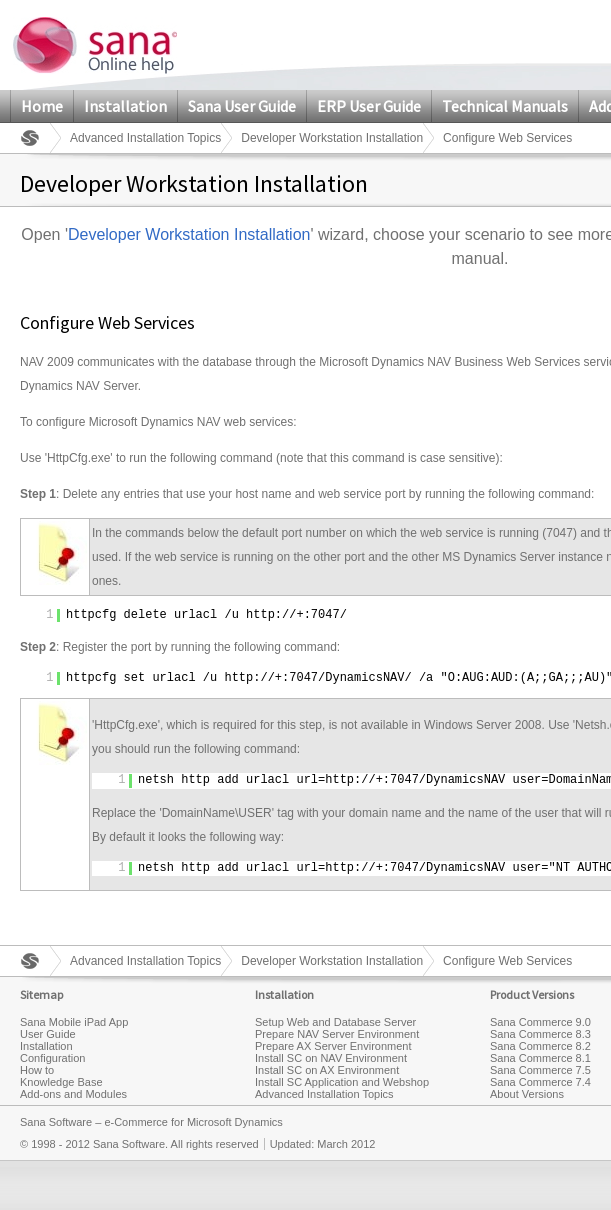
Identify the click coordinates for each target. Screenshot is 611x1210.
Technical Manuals (505, 106)
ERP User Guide (369, 106)
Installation (125, 106)
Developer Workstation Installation (332, 138)
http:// (271, 615)
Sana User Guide (242, 106)
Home (42, 106)
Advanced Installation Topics (145, 138)
